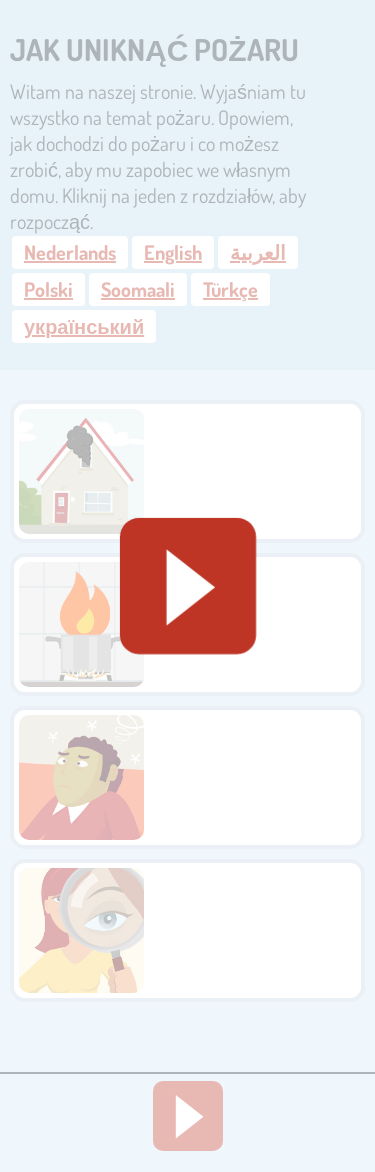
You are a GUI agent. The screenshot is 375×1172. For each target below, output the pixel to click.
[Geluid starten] (188, 586)
